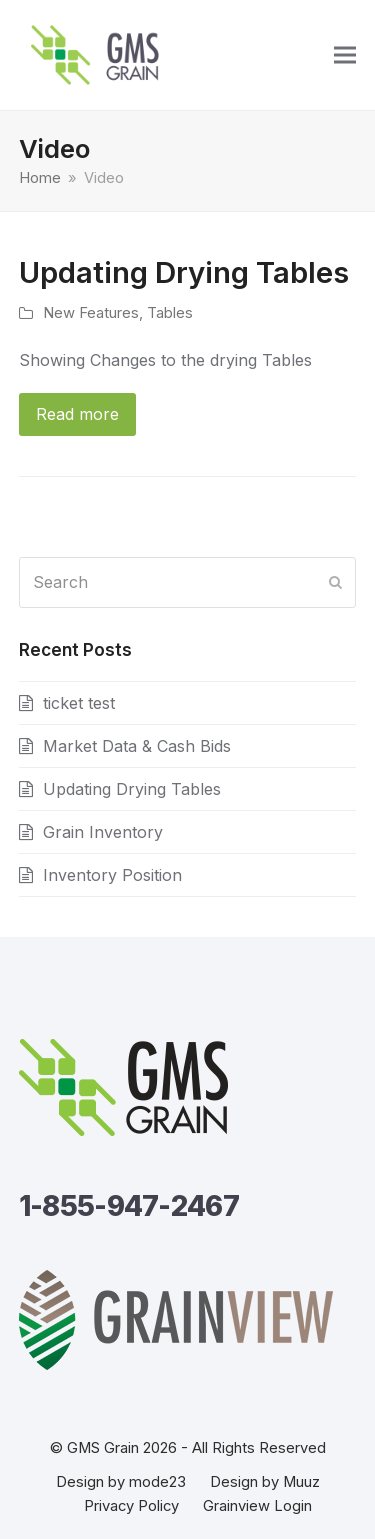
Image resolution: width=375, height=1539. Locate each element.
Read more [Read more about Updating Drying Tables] (77, 414)
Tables (170, 313)
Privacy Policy (131, 1506)
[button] (345, 55)
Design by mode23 (121, 1482)
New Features (91, 313)
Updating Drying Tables (184, 272)
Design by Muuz (265, 1482)
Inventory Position (112, 875)
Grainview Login (257, 1506)
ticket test (79, 703)
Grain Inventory (103, 832)
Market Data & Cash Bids (137, 746)
